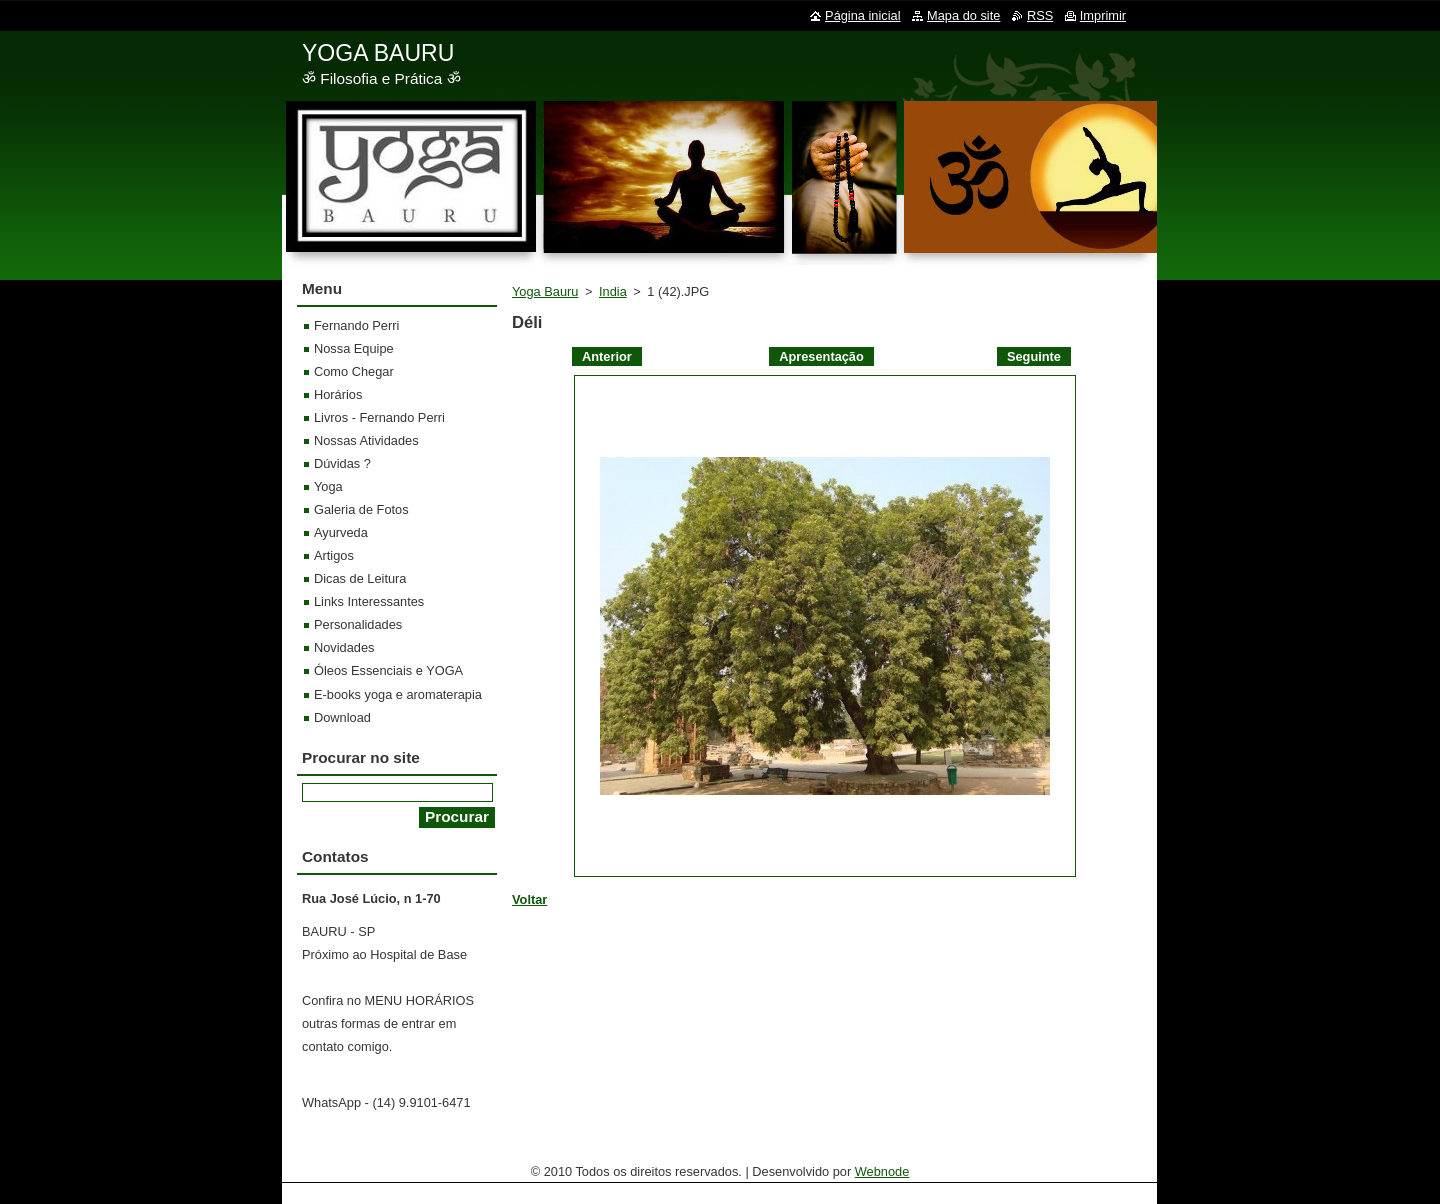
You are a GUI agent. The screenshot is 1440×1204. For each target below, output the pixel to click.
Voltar (529, 899)
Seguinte (1034, 356)
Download (342, 717)
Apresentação (821, 356)
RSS (1040, 15)
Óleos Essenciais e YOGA (388, 670)
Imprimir (1103, 15)
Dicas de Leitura (360, 578)
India (613, 291)
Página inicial (862, 15)
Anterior (607, 356)
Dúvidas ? (342, 463)
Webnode (882, 1171)
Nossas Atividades (366, 440)
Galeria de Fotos (361, 509)
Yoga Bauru (545, 291)
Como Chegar (354, 371)
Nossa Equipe (354, 348)
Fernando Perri (356, 325)
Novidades (344, 647)
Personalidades (358, 624)
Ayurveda (341, 532)
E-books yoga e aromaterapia (398, 694)
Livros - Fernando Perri (379, 417)
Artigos (334, 555)
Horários (338, 394)
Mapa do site (963, 15)
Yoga (328, 486)
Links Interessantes (369, 601)
